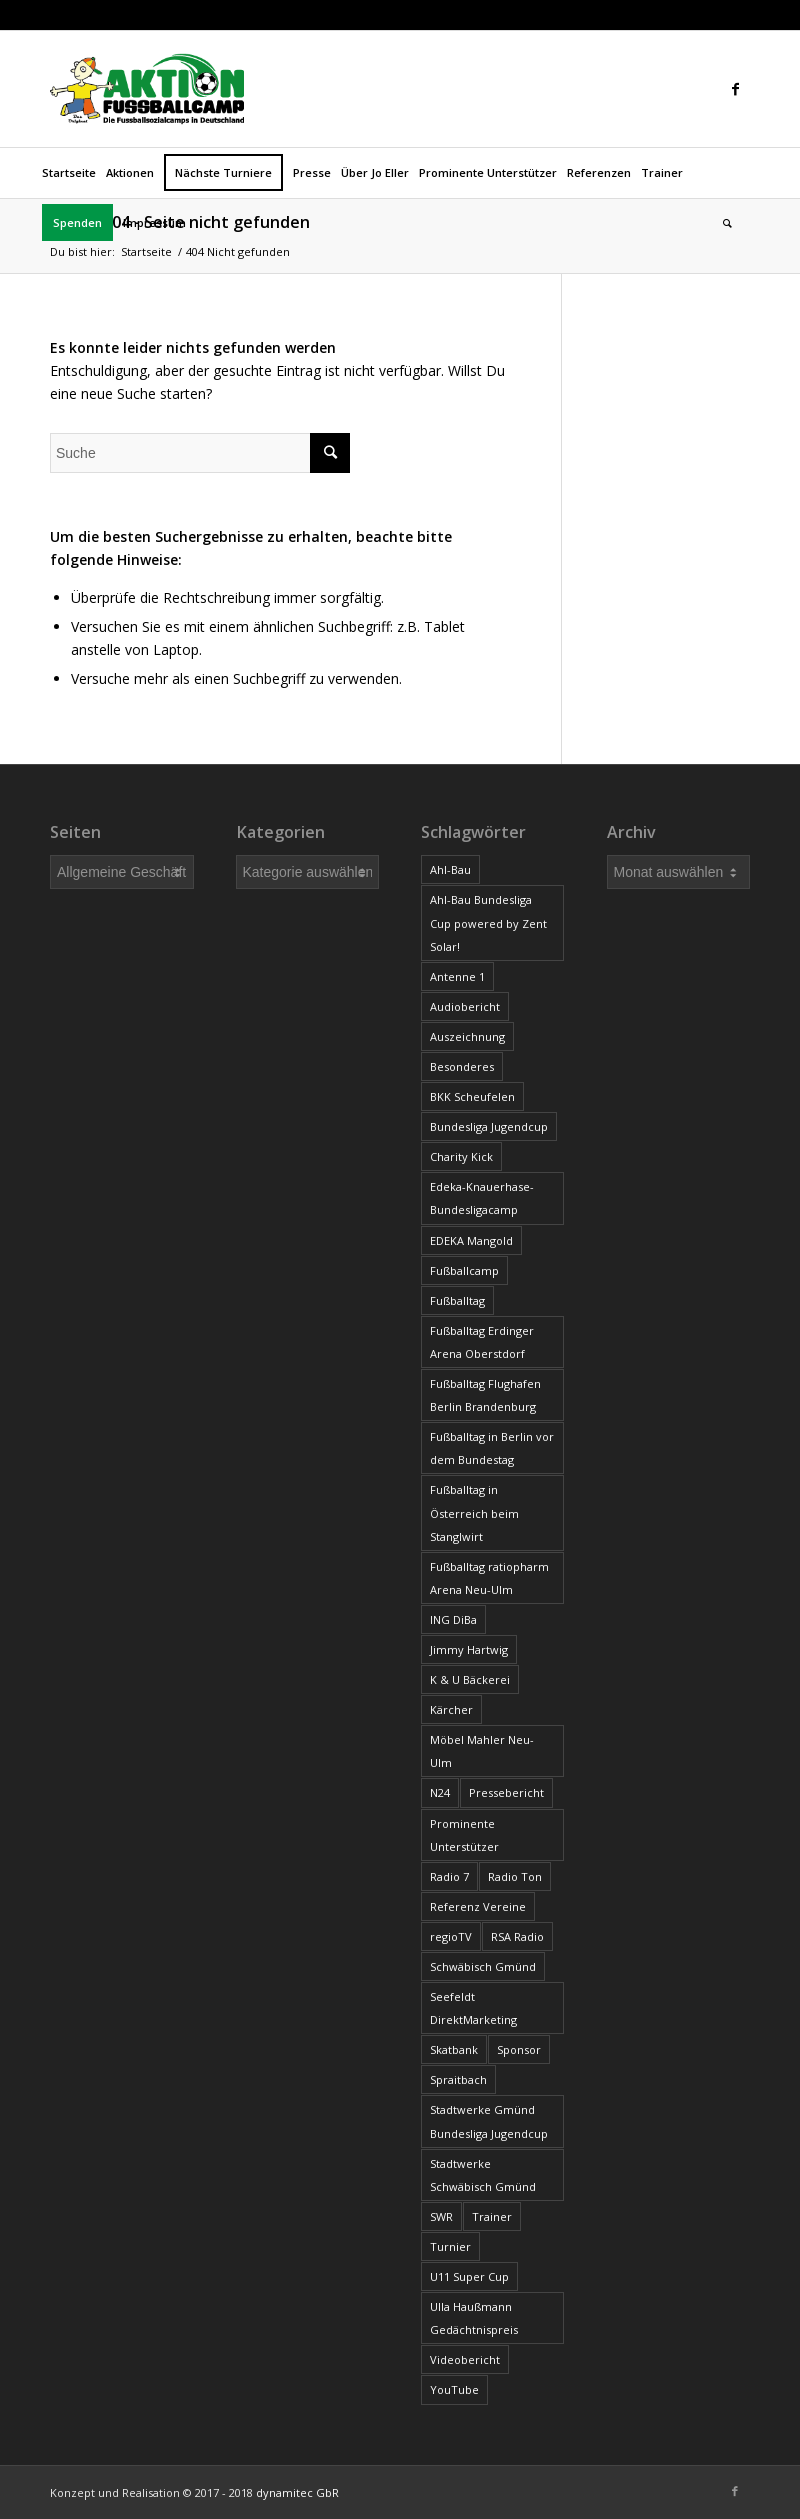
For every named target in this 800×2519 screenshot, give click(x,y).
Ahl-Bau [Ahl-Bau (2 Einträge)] (450, 869)
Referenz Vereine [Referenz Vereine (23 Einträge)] (478, 1906)
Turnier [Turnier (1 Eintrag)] (450, 2246)
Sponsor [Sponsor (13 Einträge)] (519, 2049)
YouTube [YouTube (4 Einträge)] (454, 2389)
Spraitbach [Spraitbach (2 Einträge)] (458, 2079)
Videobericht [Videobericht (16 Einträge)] (465, 2359)
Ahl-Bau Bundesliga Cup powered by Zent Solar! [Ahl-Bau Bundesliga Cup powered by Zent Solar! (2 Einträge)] (488, 922)
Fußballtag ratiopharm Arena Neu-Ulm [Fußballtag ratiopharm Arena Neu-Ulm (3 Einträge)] (489, 1578)
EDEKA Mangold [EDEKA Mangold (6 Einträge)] (471, 1240)
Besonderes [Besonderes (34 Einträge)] (462, 1066)
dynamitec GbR (297, 2492)
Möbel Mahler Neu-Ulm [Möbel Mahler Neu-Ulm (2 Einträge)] (482, 1751)
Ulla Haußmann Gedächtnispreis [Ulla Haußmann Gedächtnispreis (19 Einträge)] (474, 2318)
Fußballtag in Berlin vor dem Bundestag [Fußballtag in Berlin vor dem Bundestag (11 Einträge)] (492, 1448)
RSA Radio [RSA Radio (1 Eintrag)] (517, 1936)
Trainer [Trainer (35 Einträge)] (492, 2216)
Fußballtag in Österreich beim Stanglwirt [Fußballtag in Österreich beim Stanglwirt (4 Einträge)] (474, 1512)
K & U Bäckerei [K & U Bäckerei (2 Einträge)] (470, 1679)
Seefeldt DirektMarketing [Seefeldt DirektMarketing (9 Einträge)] (473, 2008)
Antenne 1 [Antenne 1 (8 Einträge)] (457, 976)
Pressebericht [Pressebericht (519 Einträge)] (506, 1792)
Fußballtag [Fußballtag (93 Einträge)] (457, 1300)
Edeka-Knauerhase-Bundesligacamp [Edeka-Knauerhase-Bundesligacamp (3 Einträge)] (482, 1198)
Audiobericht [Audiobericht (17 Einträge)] (465, 1006)
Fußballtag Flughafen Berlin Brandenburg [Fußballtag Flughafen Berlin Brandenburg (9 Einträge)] (485, 1395)
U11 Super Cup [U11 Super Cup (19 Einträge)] (469, 2276)
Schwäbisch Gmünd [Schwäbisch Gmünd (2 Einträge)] (483, 1966)
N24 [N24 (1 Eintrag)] (440, 1792)
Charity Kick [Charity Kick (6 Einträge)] (461, 1156)
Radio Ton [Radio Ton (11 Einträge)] (515, 1876)
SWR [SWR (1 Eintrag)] (441, 2216)
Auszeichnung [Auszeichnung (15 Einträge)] (467, 1036)
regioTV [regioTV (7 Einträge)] (451, 1936)
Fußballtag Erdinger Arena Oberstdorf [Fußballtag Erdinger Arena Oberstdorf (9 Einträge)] (482, 1342)
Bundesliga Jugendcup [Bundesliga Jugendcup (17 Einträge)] (489, 1126)
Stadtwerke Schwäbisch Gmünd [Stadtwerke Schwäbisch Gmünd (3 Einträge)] (483, 2175)
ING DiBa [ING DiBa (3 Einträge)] (453, 1619)
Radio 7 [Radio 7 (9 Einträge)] (449, 1876)
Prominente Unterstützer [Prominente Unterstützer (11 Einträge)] (464, 1835)
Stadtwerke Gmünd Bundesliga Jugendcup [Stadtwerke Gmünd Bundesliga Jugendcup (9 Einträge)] (489, 2121)
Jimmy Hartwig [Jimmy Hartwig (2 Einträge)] (469, 1649)
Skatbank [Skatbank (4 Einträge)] (454, 2049)
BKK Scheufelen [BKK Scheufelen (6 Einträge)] (472, 1096)
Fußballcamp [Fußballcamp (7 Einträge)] (464, 1270)
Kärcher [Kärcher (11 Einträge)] (451, 1709)
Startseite (146, 251)
